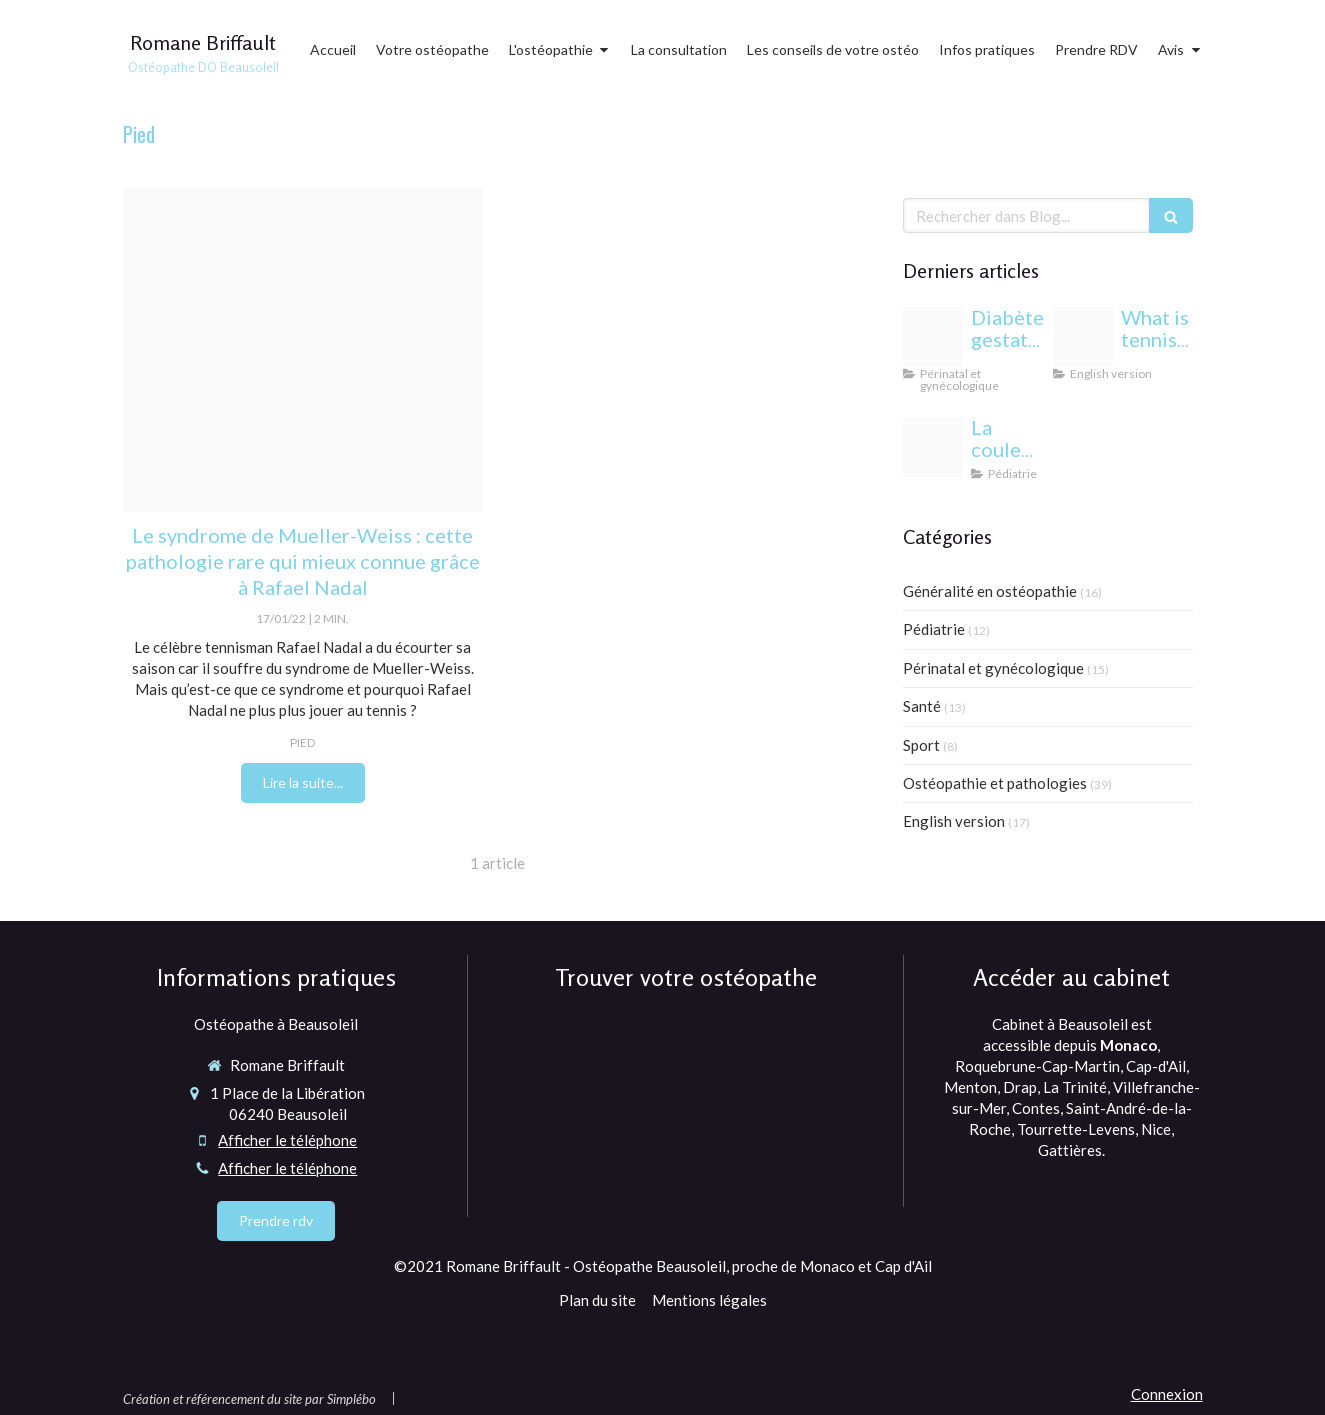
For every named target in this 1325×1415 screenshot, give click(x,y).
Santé (922, 706)
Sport (921, 745)
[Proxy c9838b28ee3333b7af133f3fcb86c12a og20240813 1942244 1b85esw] (933, 337)
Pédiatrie (934, 629)
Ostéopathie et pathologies (995, 783)
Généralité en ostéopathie (990, 591)
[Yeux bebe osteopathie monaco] (933, 447)
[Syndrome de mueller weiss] (303, 350)
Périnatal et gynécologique (993, 668)
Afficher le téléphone (287, 1140)
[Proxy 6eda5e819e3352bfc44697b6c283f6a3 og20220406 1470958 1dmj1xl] (1083, 337)
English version (954, 821)
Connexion (1167, 1394)
